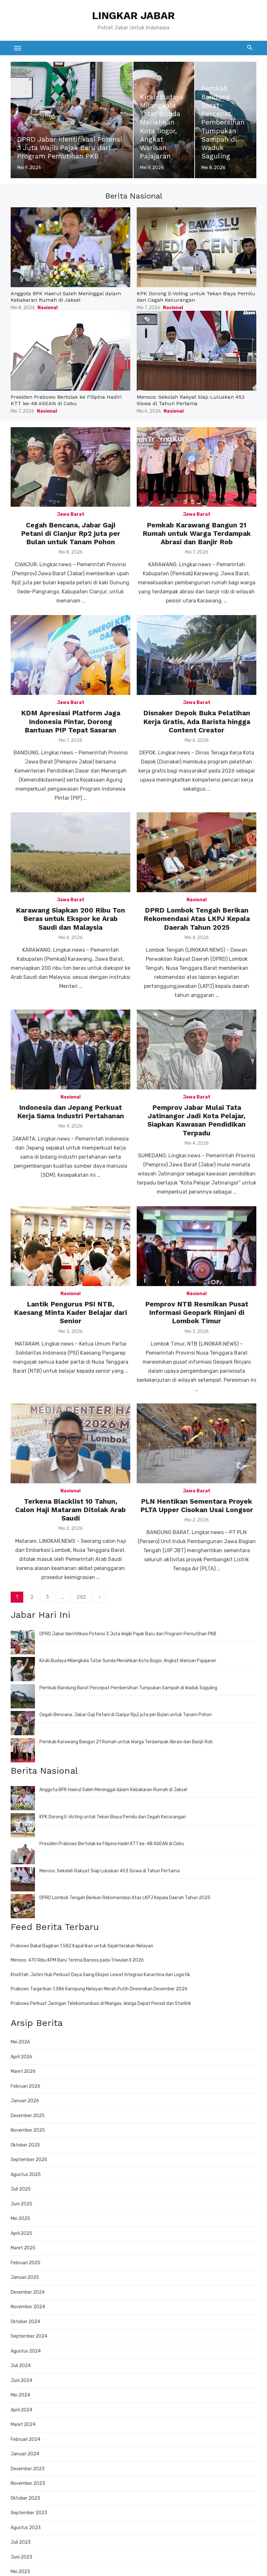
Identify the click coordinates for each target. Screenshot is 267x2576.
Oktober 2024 (25, 2321)
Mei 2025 (20, 2218)
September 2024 (29, 2336)
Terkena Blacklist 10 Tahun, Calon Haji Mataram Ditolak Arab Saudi (70, 1509)
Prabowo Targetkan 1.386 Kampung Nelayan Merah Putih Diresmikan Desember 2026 (99, 1989)
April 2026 (21, 2057)
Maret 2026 (23, 2071)
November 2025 (28, 2130)
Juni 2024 (21, 2380)
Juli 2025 (21, 2189)
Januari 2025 (25, 2277)
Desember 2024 (28, 2292)
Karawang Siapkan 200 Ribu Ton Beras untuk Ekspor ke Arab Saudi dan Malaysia (70, 918)
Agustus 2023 (26, 2527)
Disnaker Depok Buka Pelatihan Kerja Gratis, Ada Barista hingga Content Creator (196, 721)
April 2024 (21, 2410)
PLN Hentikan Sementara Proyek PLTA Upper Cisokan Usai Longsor (196, 1505)
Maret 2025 (23, 2248)
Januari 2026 (25, 2101)
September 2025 (29, 2159)
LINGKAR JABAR (133, 15)
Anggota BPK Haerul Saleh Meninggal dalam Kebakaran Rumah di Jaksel (66, 296)
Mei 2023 (20, 2571)
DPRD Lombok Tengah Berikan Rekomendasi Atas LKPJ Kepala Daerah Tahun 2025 (197, 918)
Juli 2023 (21, 2542)
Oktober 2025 (25, 2145)
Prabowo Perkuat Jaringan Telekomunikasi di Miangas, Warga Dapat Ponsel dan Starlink (101, 2003)
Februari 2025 (25, 2263)
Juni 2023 (21, 2557)
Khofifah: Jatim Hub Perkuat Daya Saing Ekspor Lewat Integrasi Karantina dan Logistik (100, 1974)
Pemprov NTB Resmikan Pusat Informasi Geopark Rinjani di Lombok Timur (196, 1312)
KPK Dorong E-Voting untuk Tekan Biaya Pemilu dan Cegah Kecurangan (112, 1817)
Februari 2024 (25, 2439)
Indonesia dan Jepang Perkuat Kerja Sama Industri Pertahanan (70, 1111)
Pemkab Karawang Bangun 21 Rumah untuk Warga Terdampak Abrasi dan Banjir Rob (197, 533)
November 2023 (28, 2483)
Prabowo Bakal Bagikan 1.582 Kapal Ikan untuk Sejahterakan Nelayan (82, 1946)
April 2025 (21, 2233)
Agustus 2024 (26, 2351)
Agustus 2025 (26, 2174)
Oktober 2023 (25, 2498)
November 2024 (28, 2307)
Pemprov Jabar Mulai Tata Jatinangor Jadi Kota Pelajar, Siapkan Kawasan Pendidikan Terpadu (196, 1120)
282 (81, 1597)
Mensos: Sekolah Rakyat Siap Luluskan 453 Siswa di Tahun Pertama (190, 400)
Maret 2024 (23, 2424)
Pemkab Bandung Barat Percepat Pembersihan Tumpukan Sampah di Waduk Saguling (128, 1688)
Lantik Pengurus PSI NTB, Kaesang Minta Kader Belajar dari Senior (70, 1312)
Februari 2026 (25, 2086)
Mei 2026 (20, 2042)
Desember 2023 (28, 2469)
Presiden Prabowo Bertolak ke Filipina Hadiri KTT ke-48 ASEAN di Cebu (66, 400)
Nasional (47, 307)
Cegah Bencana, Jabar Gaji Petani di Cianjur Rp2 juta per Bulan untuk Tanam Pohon (70, 533)
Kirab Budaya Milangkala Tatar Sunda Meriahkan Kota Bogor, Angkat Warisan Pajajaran (127, 1660)
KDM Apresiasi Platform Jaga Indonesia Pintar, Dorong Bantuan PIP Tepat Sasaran (70, 721)
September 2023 (29, 2513)
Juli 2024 (21, 2365)
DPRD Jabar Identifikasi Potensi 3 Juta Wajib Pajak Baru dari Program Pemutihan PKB (127, 1634)
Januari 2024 (25, 2454)
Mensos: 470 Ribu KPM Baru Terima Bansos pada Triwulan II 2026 (77, 1960)
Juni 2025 (21, 2204)
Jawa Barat (70, 514)
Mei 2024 (20, 2395)
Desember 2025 (28, 2115)
